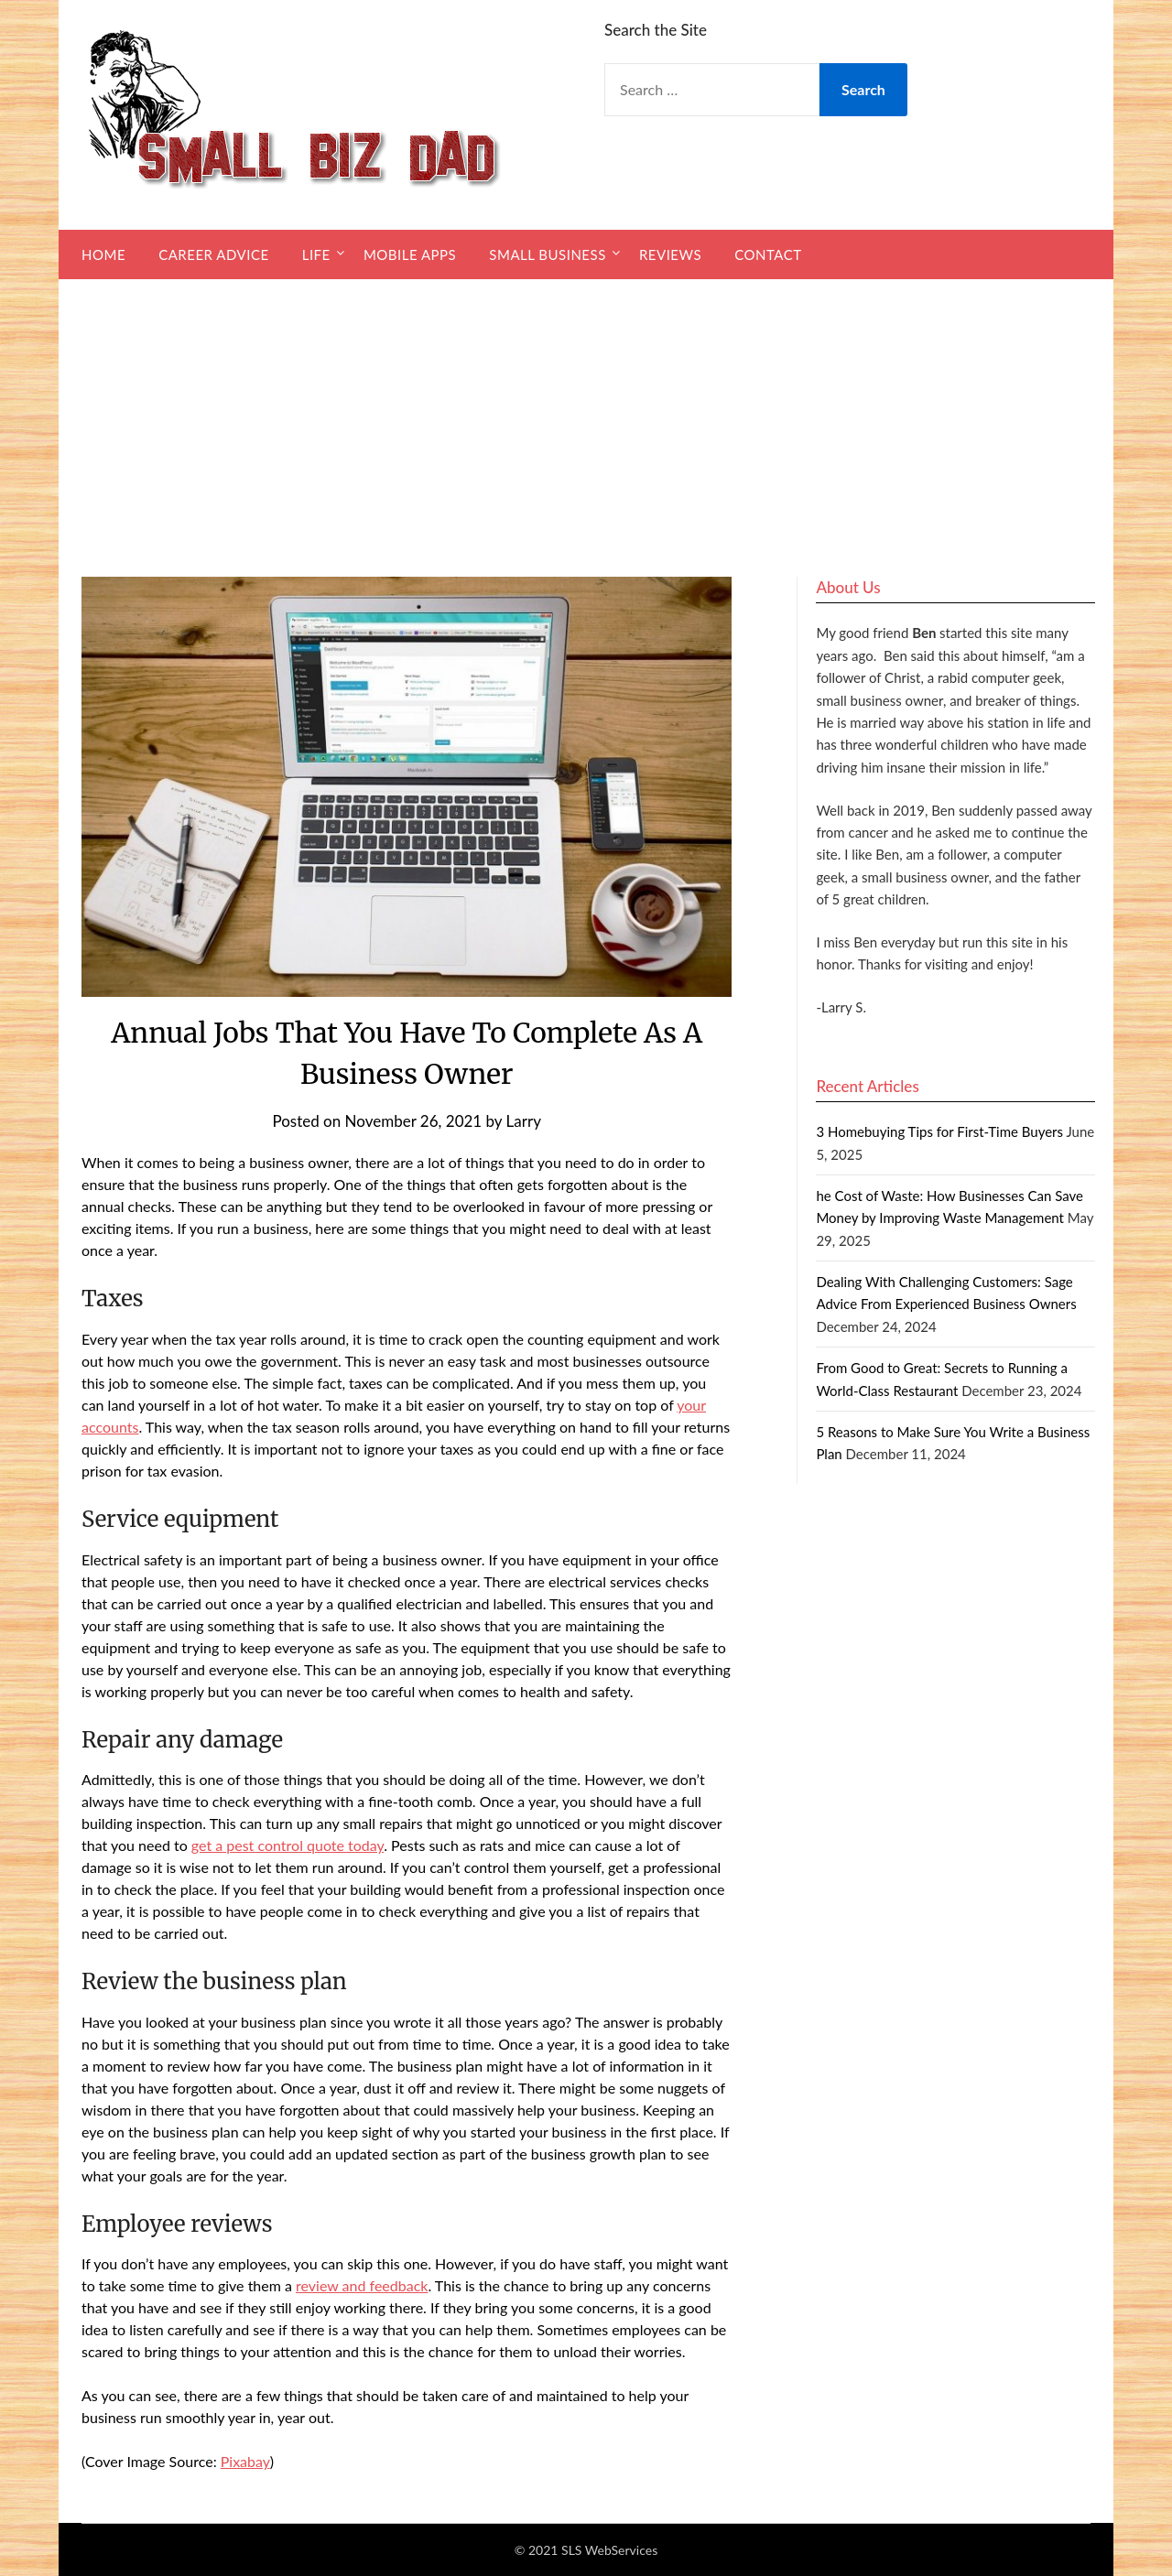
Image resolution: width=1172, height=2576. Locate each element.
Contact (767, 254)
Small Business (547, 254)
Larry (523, 1121)
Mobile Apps (410, 254)
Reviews (670, 254)
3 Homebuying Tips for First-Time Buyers (939, 1131)
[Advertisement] (586, 416)
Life (316, 254)
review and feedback (362, 2285)
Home (103, 254)
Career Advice (213, 254)
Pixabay (245, 2461)
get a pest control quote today (287, 1845)
